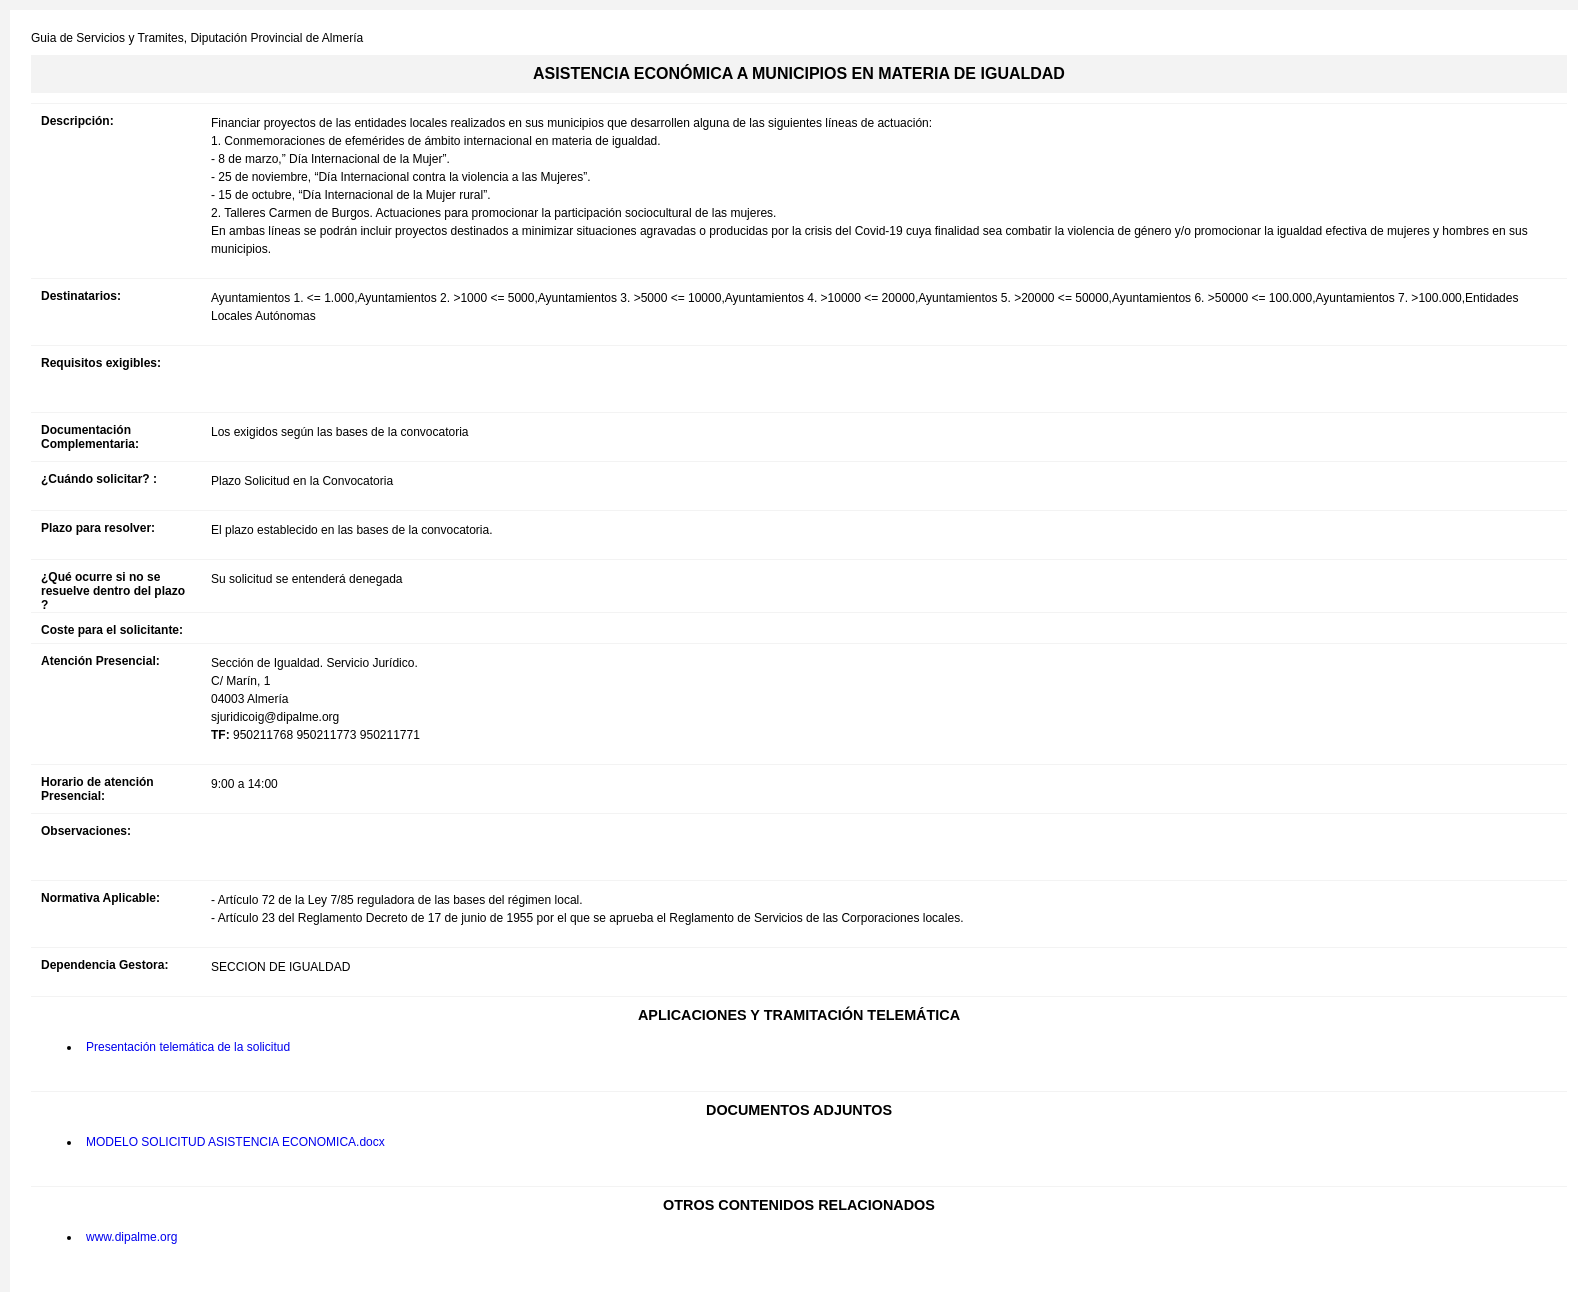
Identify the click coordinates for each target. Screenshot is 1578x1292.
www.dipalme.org (131, 1237)
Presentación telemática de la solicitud (188, 1047)
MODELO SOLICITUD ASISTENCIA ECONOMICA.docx (235, 1142)
